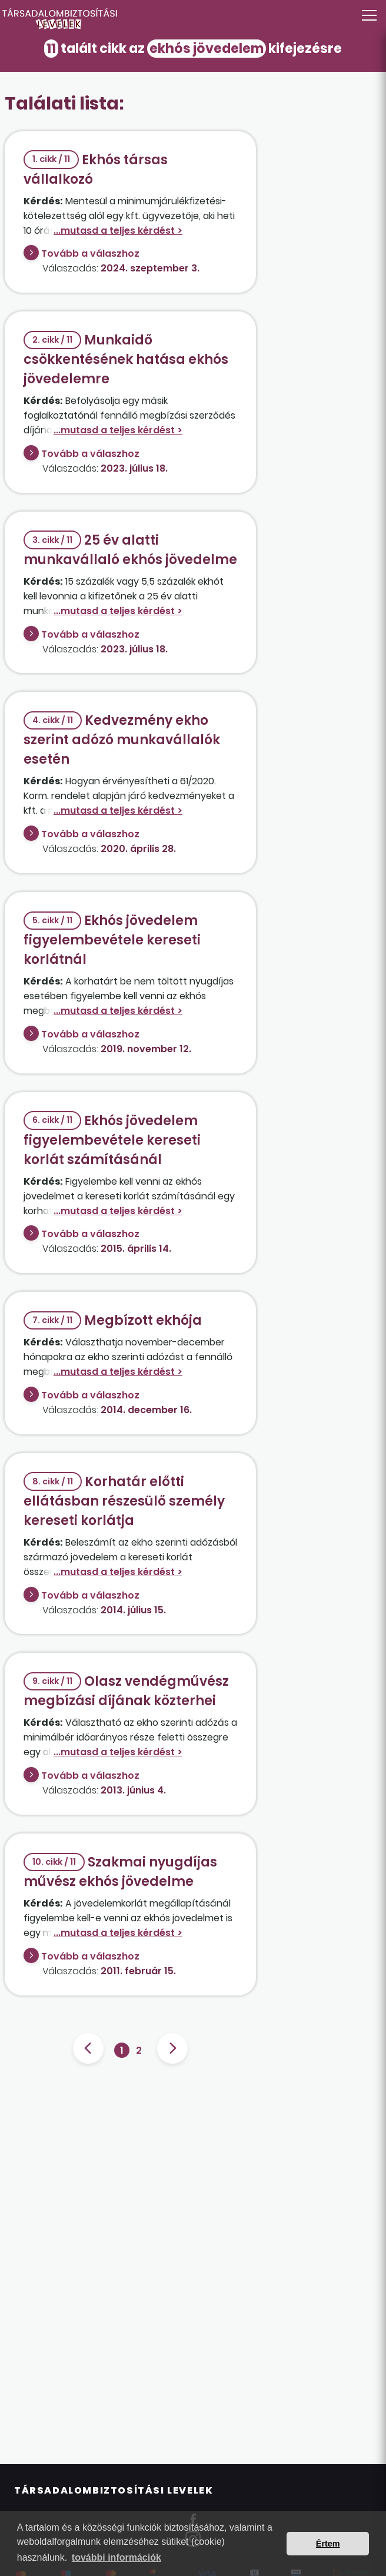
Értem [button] (328, 2543)
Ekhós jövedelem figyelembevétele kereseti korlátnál (112, 940)
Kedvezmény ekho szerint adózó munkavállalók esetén (122, 739)
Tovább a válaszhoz (90, 253)
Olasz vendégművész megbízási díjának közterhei (126, 1691)
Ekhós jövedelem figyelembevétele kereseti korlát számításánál (112, 1140)
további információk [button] (116, 2557)
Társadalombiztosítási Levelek (113, 2490)
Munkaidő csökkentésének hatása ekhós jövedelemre (126, 359)
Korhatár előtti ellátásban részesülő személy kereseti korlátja (124, 1501)
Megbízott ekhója (113, 1320)
